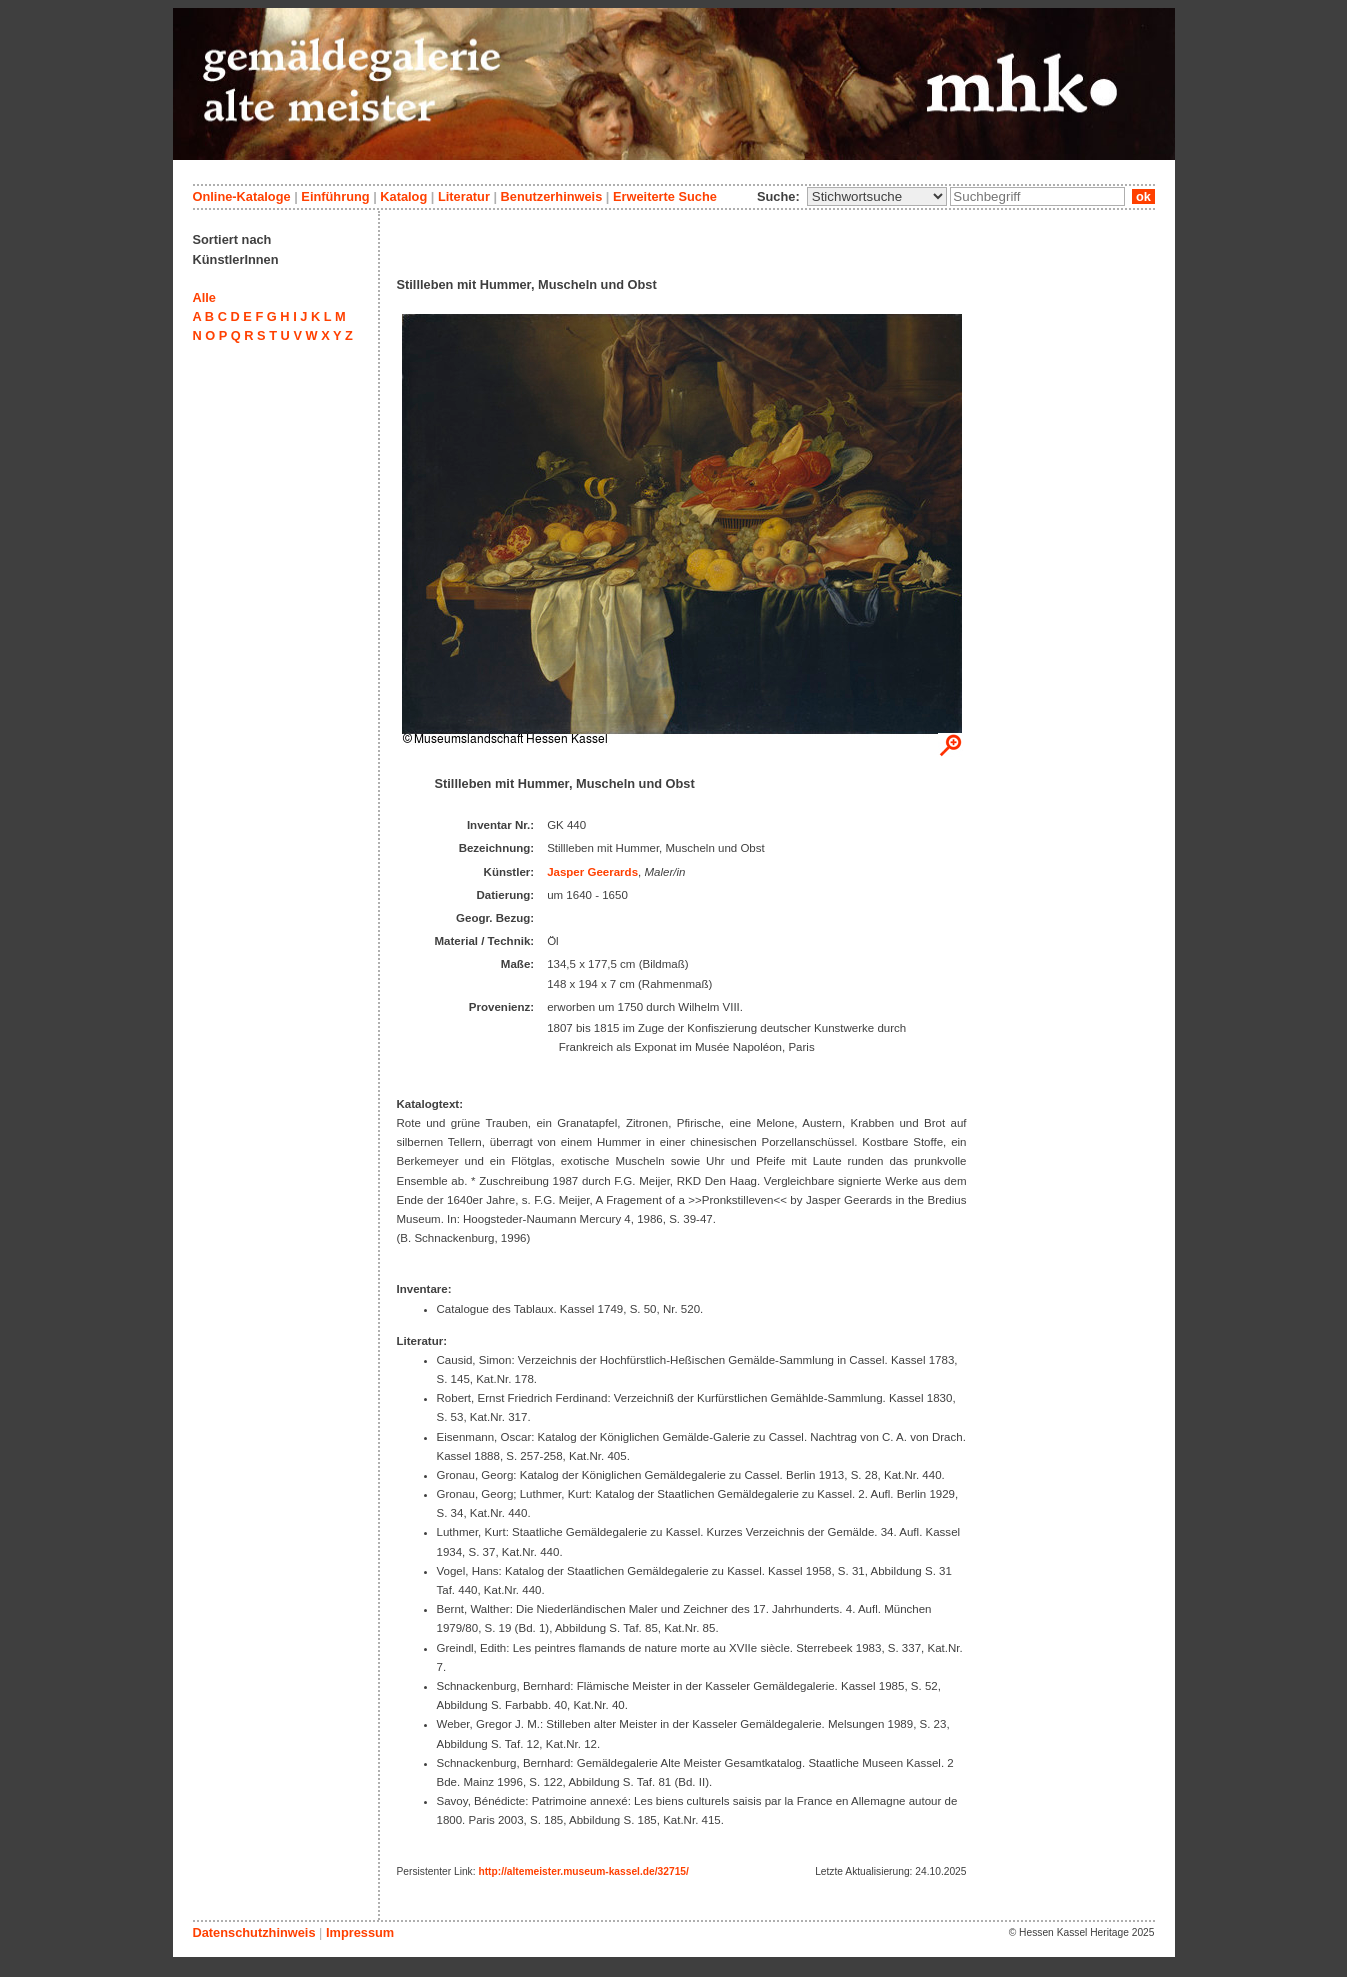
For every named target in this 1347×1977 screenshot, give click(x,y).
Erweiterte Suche (665, 196)
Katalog (403, 196)
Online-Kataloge (242, 196)
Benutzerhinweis (552, 196)
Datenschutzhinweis (254, 1932)
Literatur (464, 196)
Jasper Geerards (592, 872)
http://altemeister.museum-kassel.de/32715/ (583, 1871)
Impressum (360, 1932)
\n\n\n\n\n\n (877, 196)
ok (1143, 196)
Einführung (335, 196)
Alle (204, 297)
